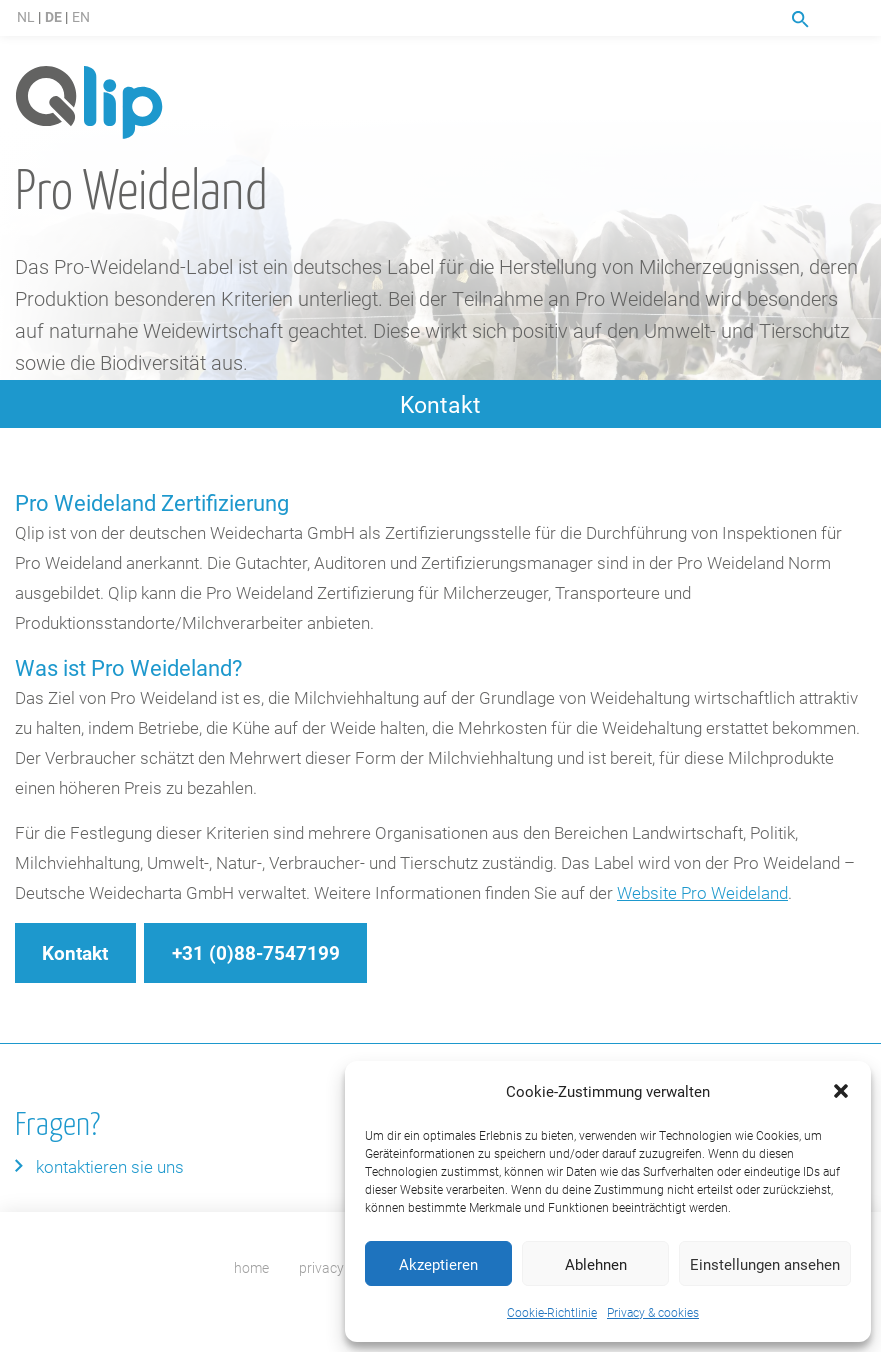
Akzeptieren (438, 1264)
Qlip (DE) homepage (89, 103)
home (251, 1267)
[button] (841, 1091)
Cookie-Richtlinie (552, 1312)
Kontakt (440, 404)
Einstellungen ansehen (765, 1264)
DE (53, 16)
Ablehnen (596, 1264)
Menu (854, 19)
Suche (800, 19)
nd (779, 892)
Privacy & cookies (653, 1312)
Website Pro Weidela (693, 892)
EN (81, 16)
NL (26, 16)
